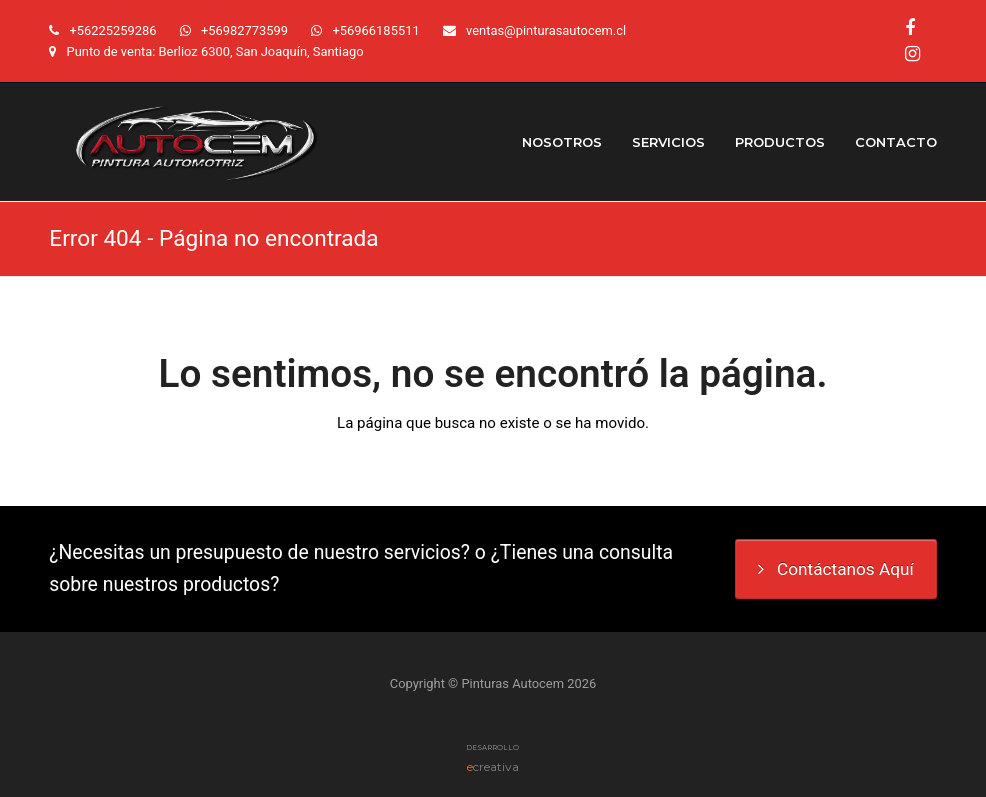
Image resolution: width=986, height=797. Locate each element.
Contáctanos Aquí (836, 569)
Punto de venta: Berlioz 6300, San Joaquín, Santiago (215, 51)
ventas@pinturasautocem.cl (546, 30)
